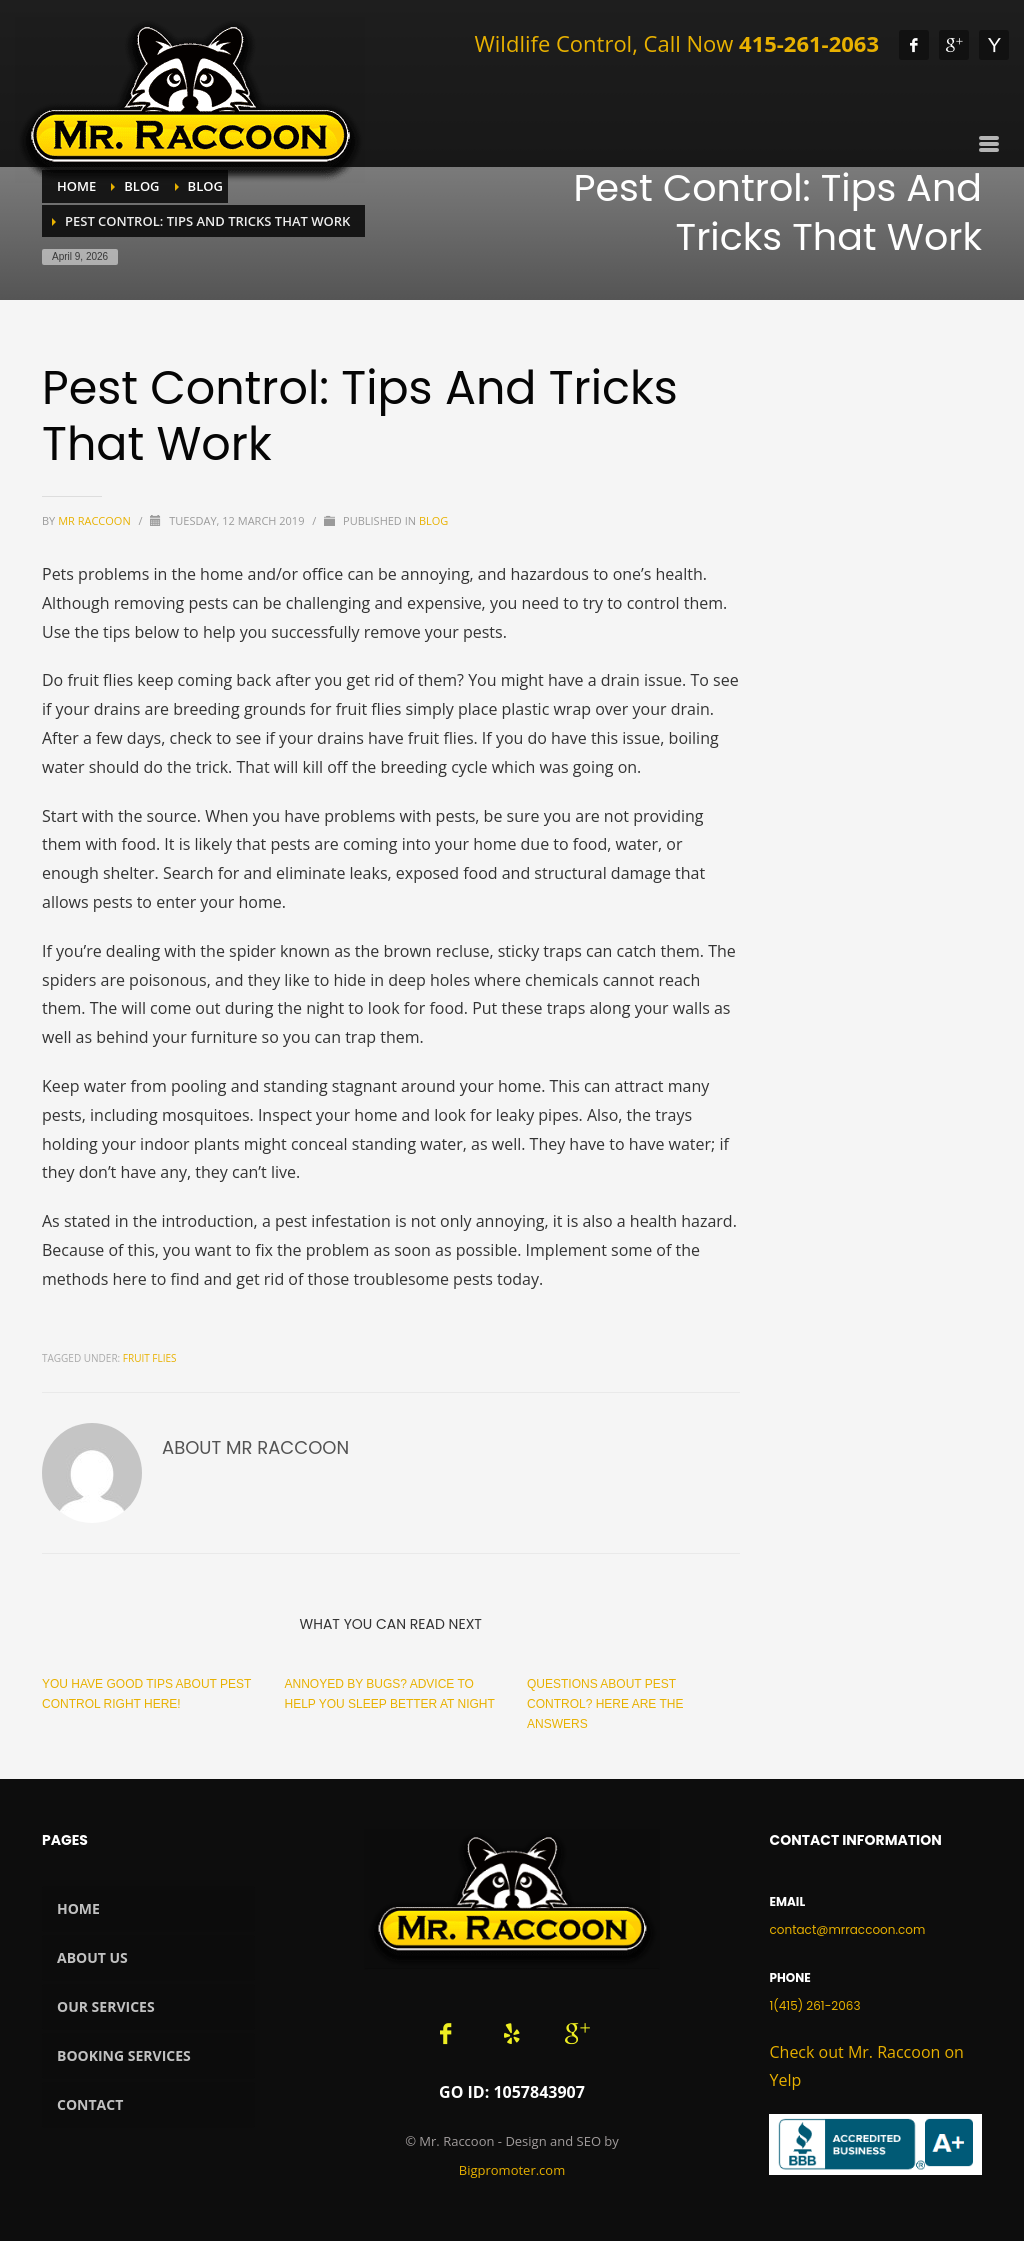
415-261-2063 (809, 43)
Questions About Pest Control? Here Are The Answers (605, 1704)
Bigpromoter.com (512, 2170)
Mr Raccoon (95, 520)
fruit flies (150, 1358)
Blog (433, 520)
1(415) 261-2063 (814, 2005)
